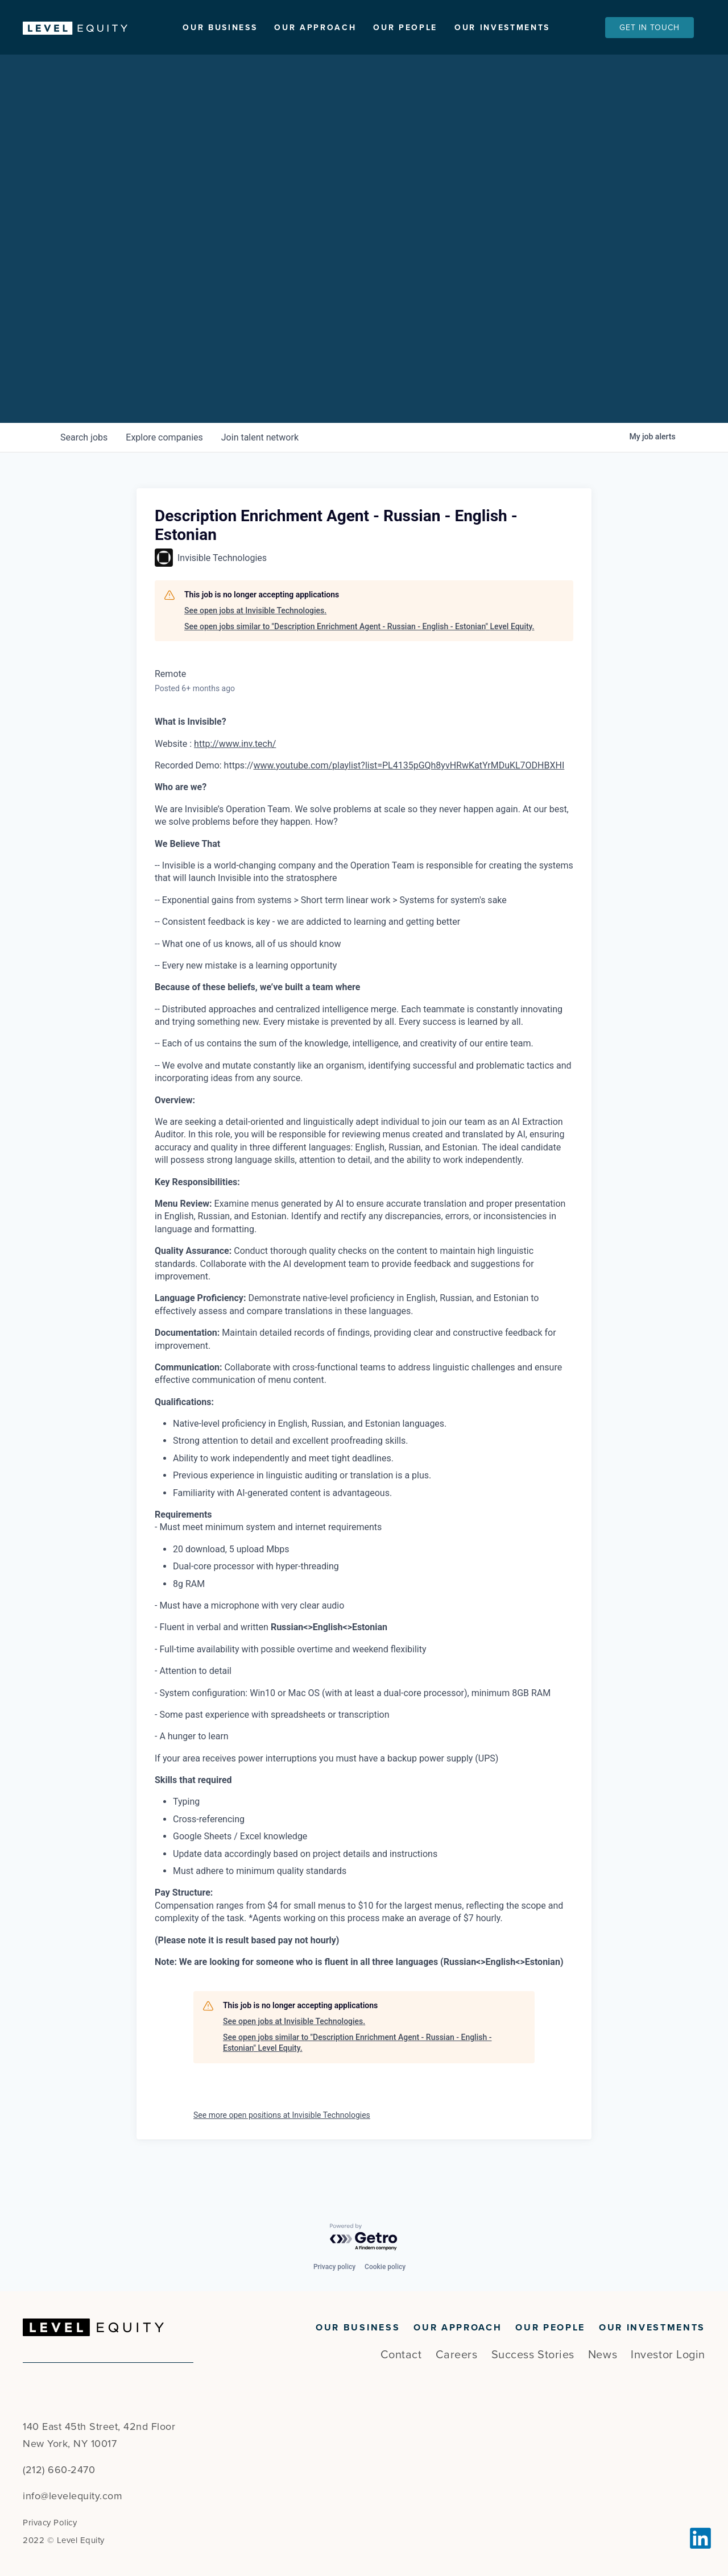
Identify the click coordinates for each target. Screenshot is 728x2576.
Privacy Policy (50, 2522)
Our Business (220, 27)
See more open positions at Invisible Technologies (281, 2144)
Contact (401, 2355)
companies (164, 467)
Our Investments (502, 27)
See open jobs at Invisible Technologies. (255, 640)
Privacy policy (334, 2267)
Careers (457, 2355)
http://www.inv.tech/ (235, 773)
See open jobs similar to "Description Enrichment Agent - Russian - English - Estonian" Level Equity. (359, 655)
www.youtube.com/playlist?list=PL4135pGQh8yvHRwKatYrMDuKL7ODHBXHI (408, 795)
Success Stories (532, 2355)
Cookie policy (385, 2267)
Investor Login (668, 2355)
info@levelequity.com (72, 2496)
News (602, 2355)
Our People (405, 27)
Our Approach (315, 27)
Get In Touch (649, 27)
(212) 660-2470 (59, 2469)
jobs (83, 467)
